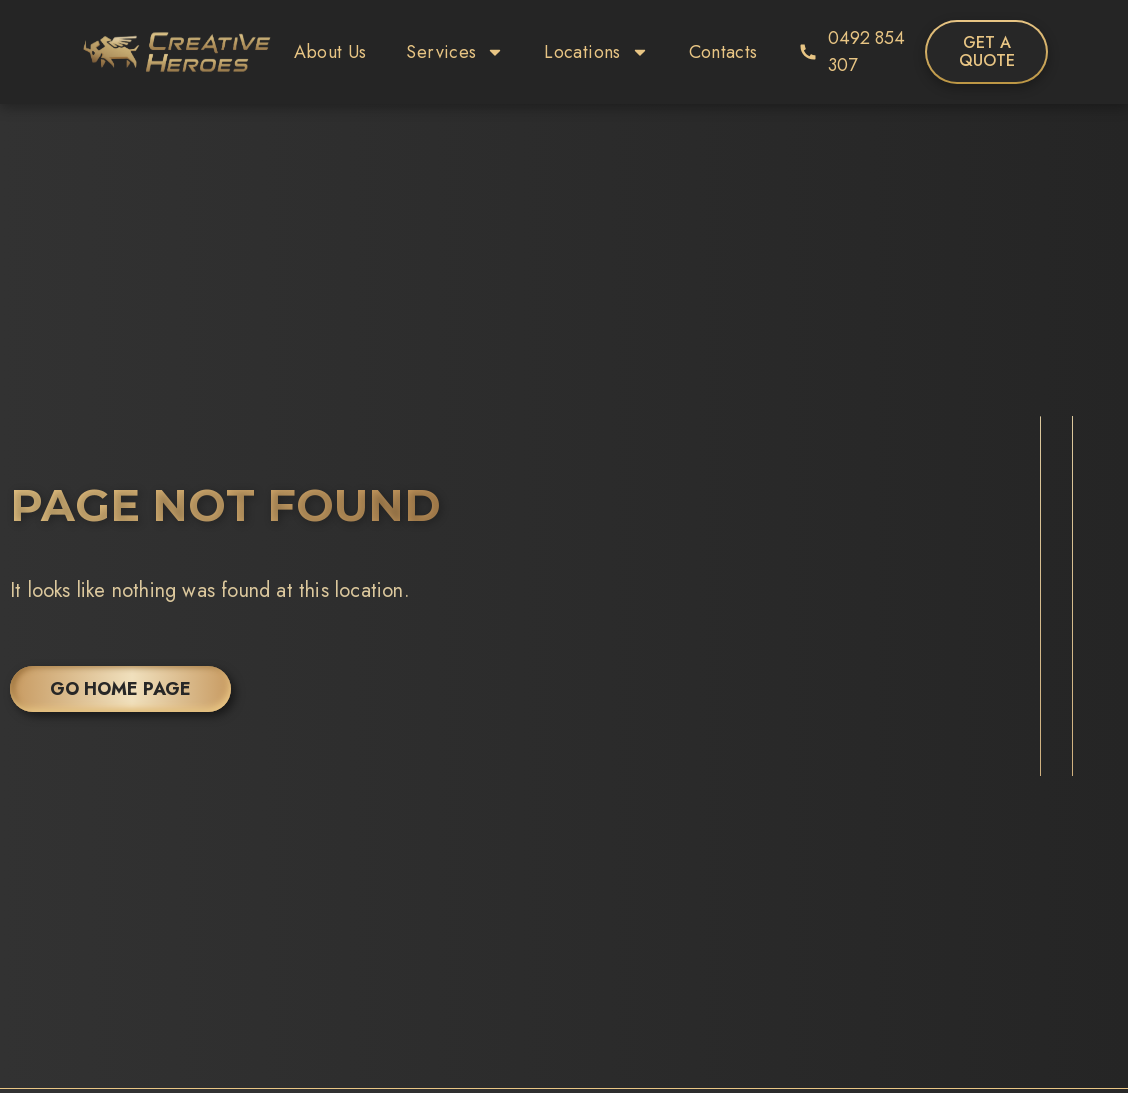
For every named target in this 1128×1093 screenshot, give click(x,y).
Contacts (723, 52)
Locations (596, 52)
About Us (330, 52)
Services (455, 52)
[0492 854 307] (808, 52)
